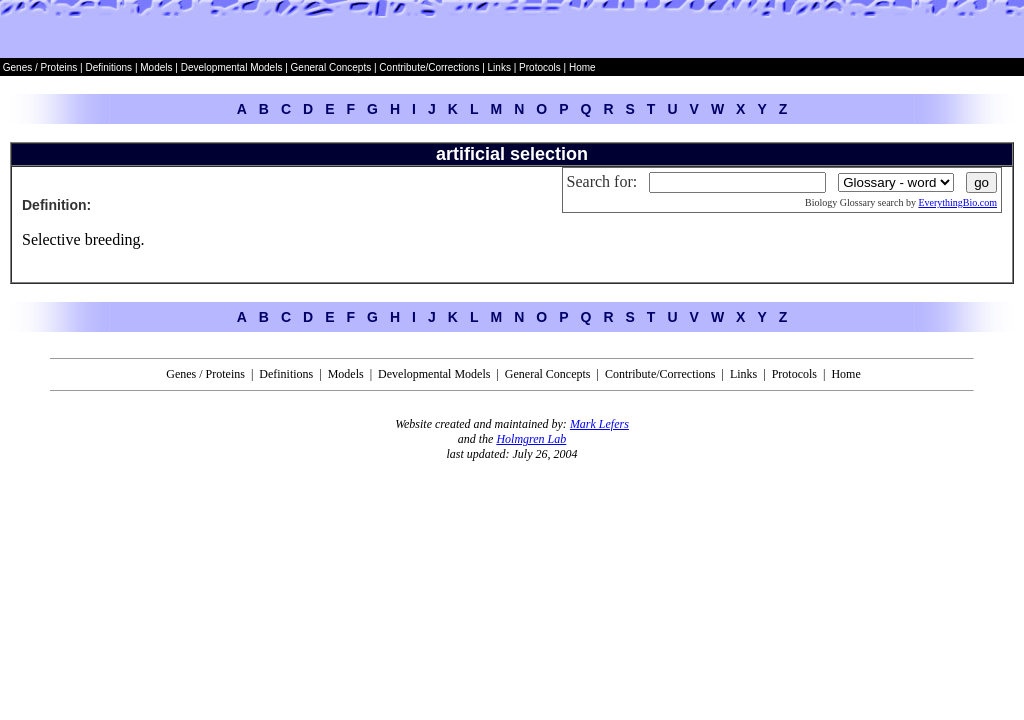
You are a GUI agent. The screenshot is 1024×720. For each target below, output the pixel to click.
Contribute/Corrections (429, 67)
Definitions (109, 67)
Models (157, 67)
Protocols (538, 67)
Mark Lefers (599, 424)
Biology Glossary (840, 202)
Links (499, 67)
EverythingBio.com (957, 202)
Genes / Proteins (40, 67)
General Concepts (331, 67)
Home (582, 67)
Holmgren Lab (531, 439)
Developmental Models (233, 67)
